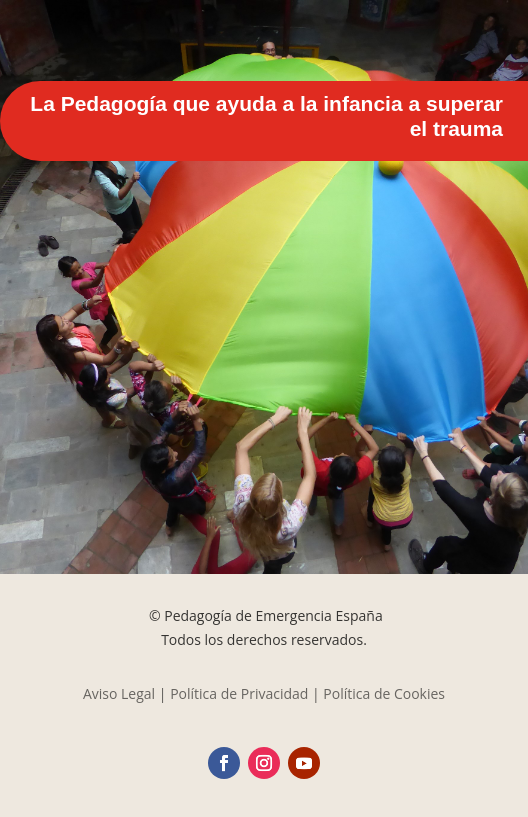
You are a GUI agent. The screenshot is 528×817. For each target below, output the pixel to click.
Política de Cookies (384, 693)
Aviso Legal (119, 693)
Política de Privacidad (239, 693)
